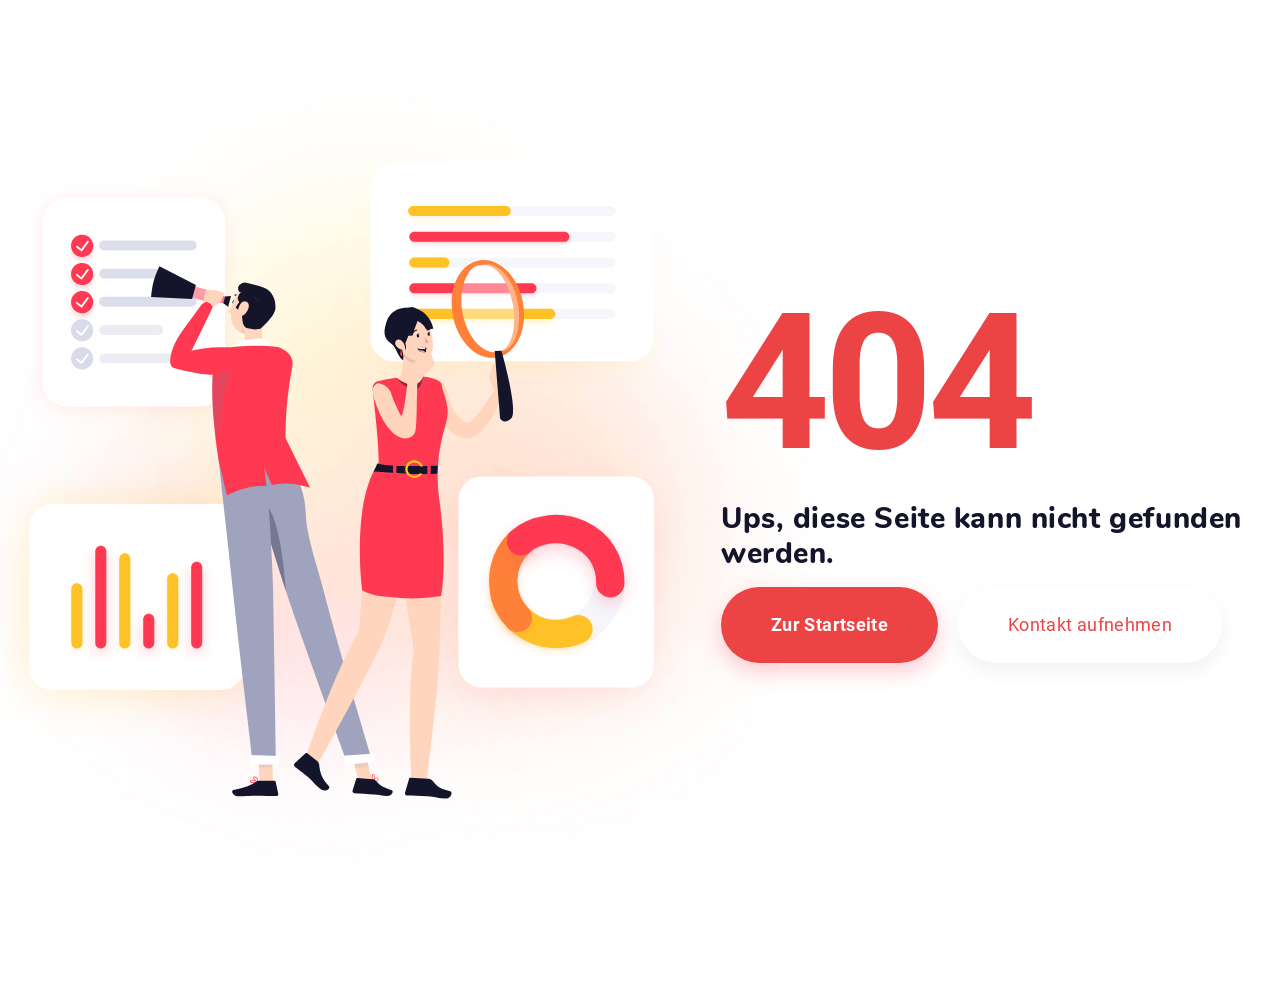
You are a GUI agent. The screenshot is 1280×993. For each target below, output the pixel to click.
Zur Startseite (829, 624)
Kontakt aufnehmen (1090, 624)
